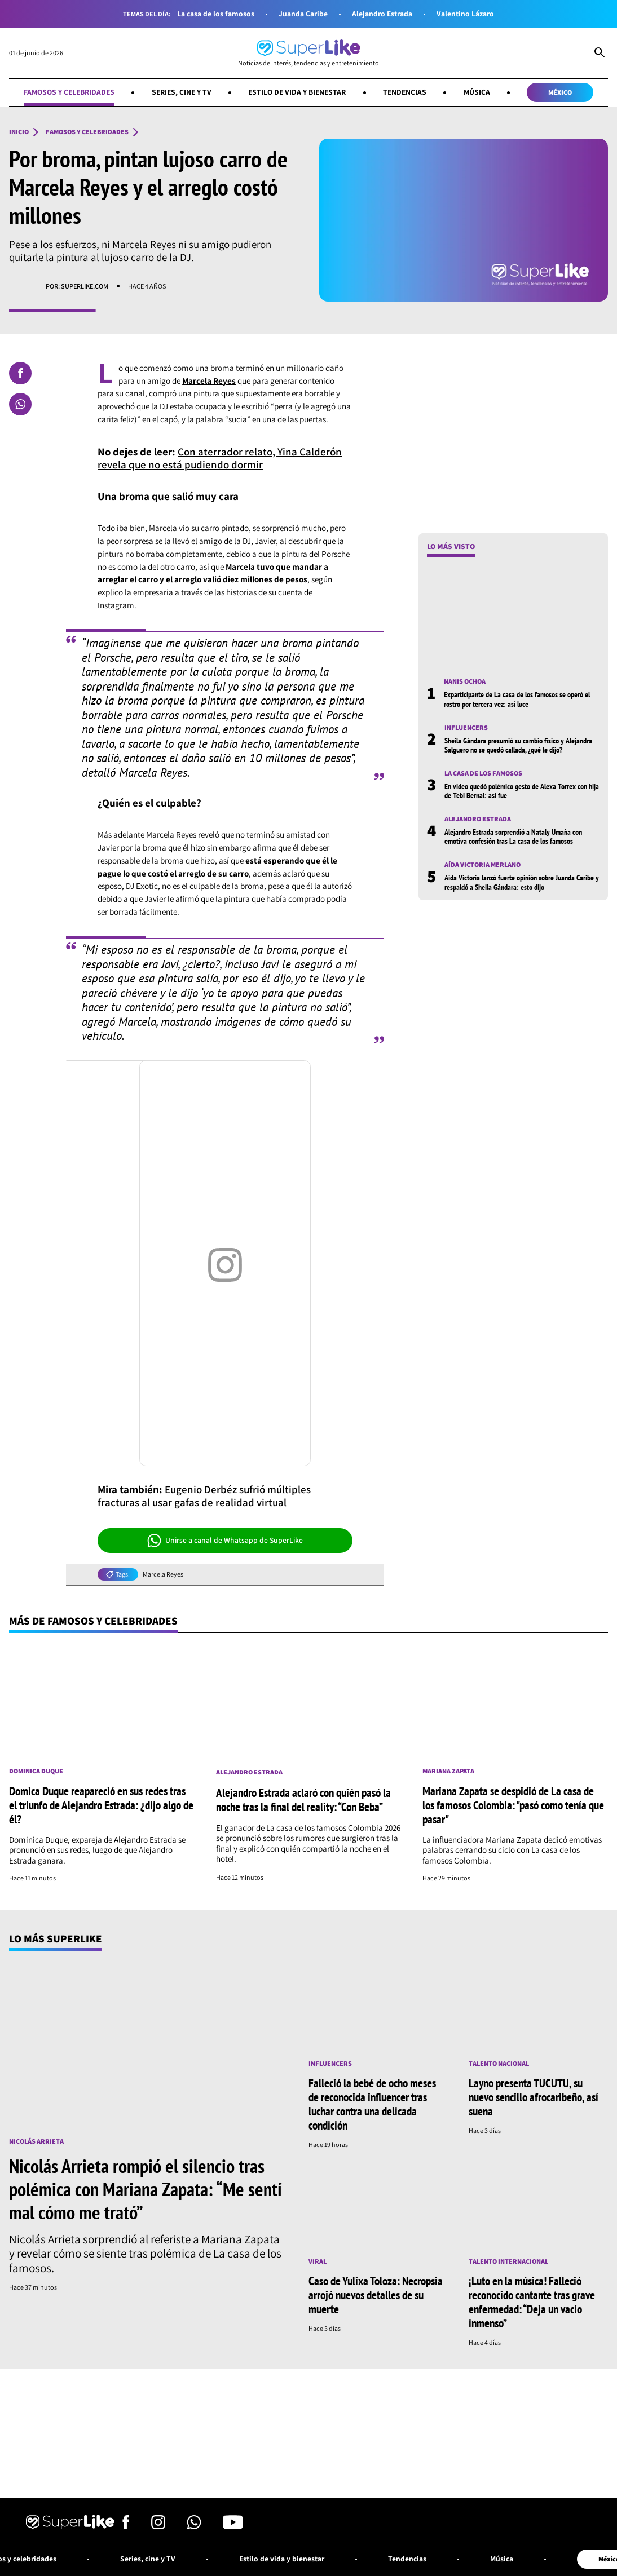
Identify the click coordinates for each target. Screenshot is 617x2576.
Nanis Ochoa (465, 681)
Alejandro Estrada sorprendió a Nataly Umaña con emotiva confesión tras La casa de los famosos (513, 836)
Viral (317, 2261)
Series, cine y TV (181, 92)
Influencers (466, 728)
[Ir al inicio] (308, 53)
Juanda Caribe (303, 14)
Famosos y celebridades (69, 92)
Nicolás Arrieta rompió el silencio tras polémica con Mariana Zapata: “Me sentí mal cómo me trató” (145, 2188)
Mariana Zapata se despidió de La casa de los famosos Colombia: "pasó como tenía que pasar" (513, 1805)
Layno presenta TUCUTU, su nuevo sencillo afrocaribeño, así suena (533, 2097)
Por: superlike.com (77, 286)
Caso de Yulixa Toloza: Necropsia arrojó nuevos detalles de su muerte (375, 2295)
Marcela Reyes (163, 1574)
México (560, 92)
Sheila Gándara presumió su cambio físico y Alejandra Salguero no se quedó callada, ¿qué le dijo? (518, 745)
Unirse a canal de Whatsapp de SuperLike (225, 1540)
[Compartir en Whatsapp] (20, 404)
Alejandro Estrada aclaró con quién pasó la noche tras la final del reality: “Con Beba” (303, 1799)
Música (477, 92)
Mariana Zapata (448, 1771)
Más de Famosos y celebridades (93, 1620)
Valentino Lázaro (465, 14)
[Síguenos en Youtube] (233, 2526)
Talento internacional (508, 2261)
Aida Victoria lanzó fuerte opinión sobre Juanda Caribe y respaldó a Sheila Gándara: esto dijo (521, 882)
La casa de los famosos (215, 14)
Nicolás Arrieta (36, 2141)
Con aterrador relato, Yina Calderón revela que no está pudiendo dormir (220, 458)
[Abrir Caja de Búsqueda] (599, 53)
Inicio (19, 132)
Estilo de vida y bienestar (297, 92)
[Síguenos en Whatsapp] (194, 2526)
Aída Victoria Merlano (482, 865)
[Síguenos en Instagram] (158, 2526)
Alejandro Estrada (382, 14)
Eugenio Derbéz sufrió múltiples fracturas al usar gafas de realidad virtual (204, 1495)
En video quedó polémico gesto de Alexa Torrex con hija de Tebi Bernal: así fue (521, 790)
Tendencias (404, 92)
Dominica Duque (36, 1771)
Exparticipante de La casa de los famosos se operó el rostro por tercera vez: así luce (517, 699)
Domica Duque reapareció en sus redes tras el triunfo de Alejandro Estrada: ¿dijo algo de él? (101, 1805)
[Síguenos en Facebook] (126, 2526)
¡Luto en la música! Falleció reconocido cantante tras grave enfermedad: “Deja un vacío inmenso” (532, 2302)
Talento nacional (499, 2064)
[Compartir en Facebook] (20, 373)
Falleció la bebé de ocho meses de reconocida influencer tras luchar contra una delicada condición (372, 2104)
